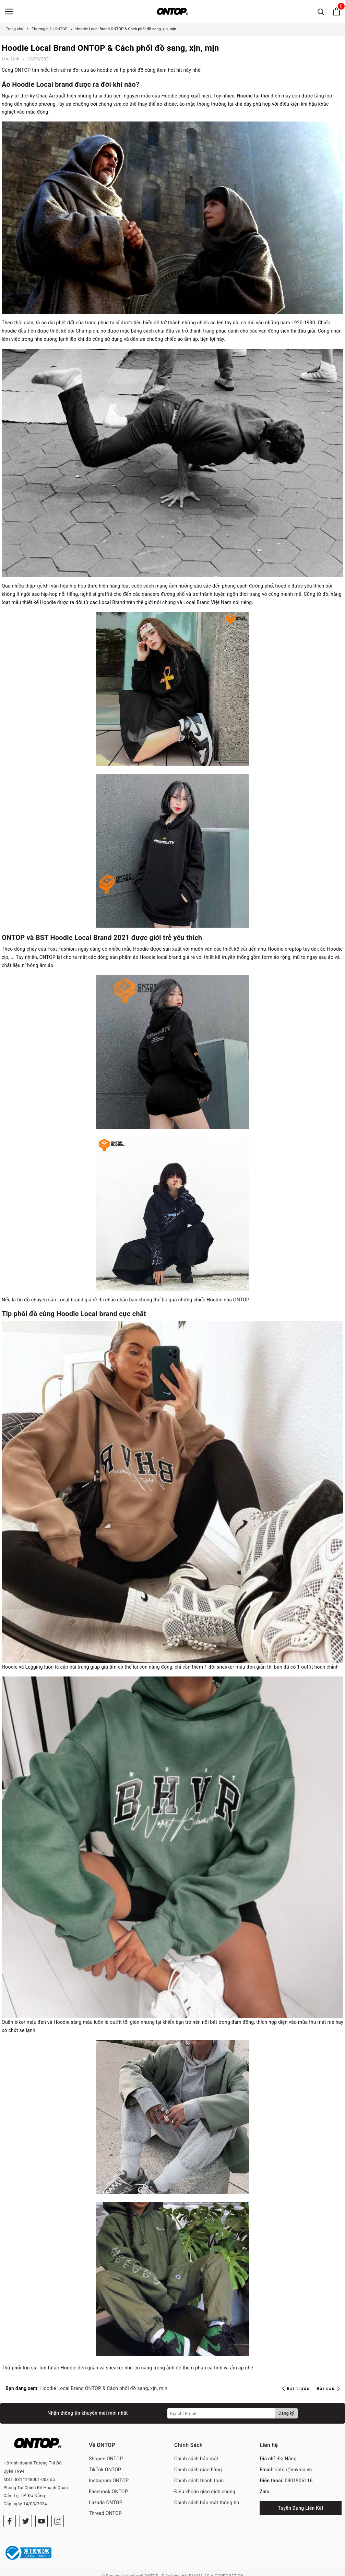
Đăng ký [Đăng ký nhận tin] (286, 2416)
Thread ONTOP (105, 2516)
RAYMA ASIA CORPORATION (216, 2569)
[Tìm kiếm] (321, 12)
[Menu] (9, 13)
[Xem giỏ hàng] (336, 13)
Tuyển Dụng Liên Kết (300, 2511)
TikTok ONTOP (105, 2472)
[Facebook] (9, 2514)
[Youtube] (41, 2514)
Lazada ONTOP (105, 2505)
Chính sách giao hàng (198, 2472)
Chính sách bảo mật (196, 2461)
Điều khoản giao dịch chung (204, 2494)
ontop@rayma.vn (293, 2472)
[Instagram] (57, 2514)
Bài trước (296, 2391)
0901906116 (298, 2483)
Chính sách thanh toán (199, 2483)
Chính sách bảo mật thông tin (206, 2505)
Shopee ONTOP (106, 2461)
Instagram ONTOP (109, 2483)
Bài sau (328, 2391)
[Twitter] (26, 2514)
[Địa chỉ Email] (221, 2416)
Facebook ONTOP (108, 2494)
